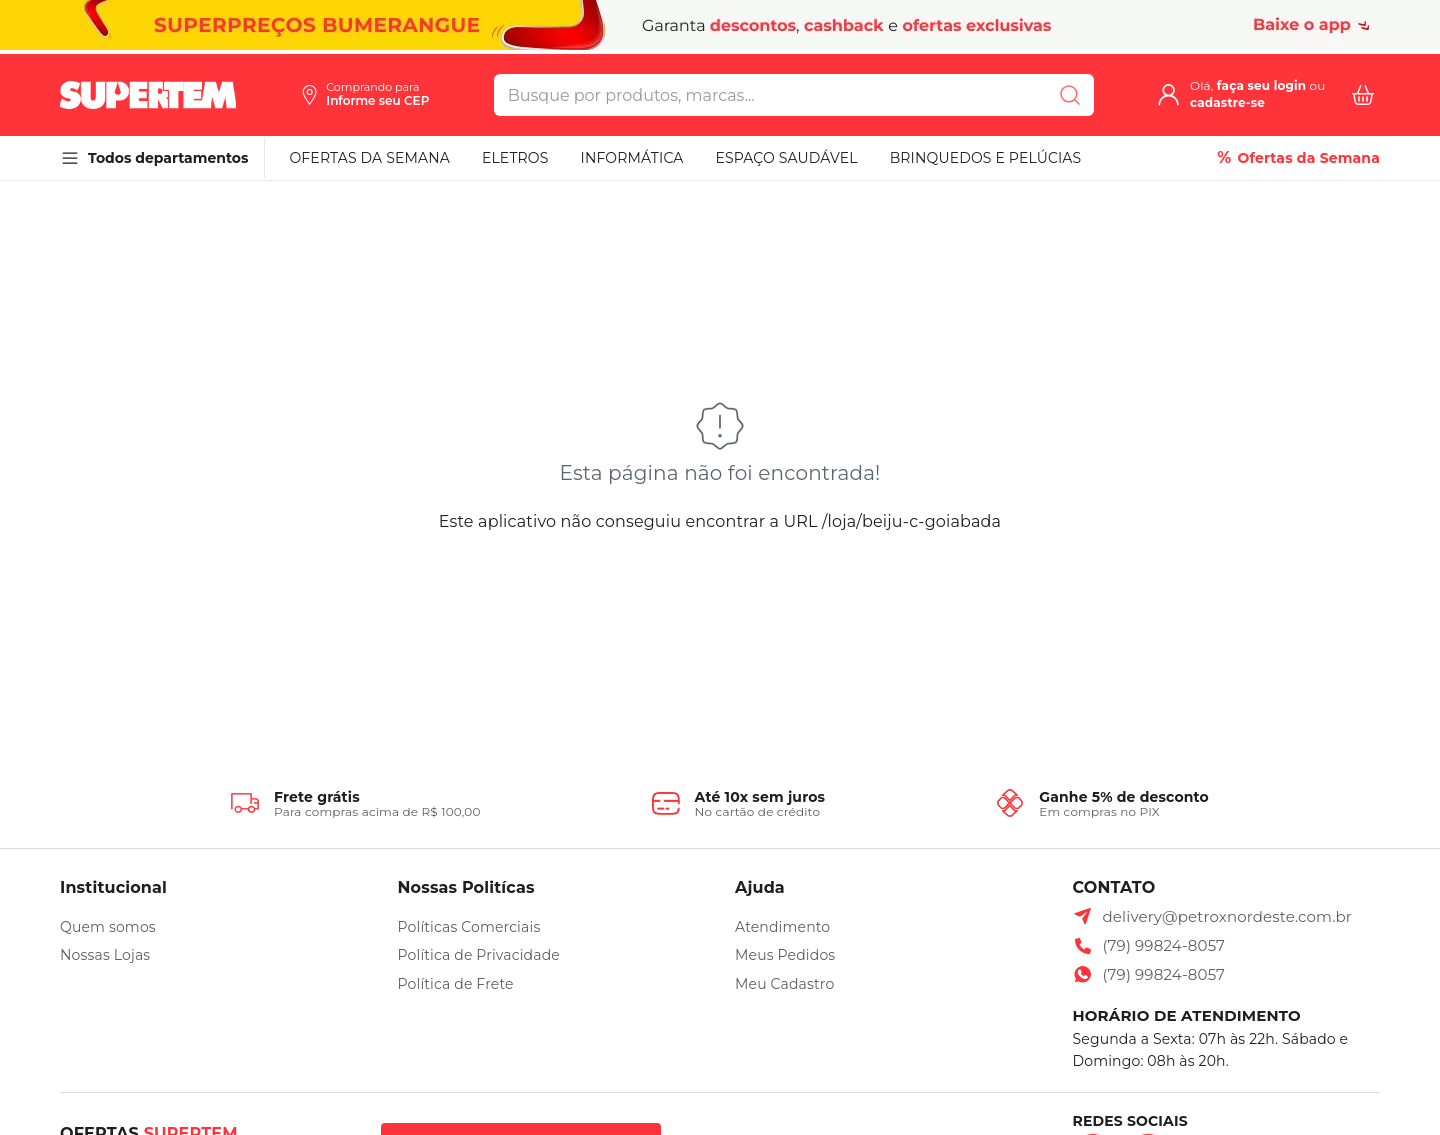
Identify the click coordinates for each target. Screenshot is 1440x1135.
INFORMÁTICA (632, 158)
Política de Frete (456, 984)
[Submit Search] (1070, 95)
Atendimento (782, 927)
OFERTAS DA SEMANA (369, 158)
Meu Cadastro (784, 984)
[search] (770, 95)
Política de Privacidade (479, 955)
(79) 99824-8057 (1164, 945)
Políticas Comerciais (469, 927)
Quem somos (108, 927)
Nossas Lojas (105, 955)
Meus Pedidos (785, 955)
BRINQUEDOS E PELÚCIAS (986, 158)
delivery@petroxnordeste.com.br (1228, 916)
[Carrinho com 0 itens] (1363, 95)
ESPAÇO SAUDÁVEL (786, 158)
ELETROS (515, 158)
